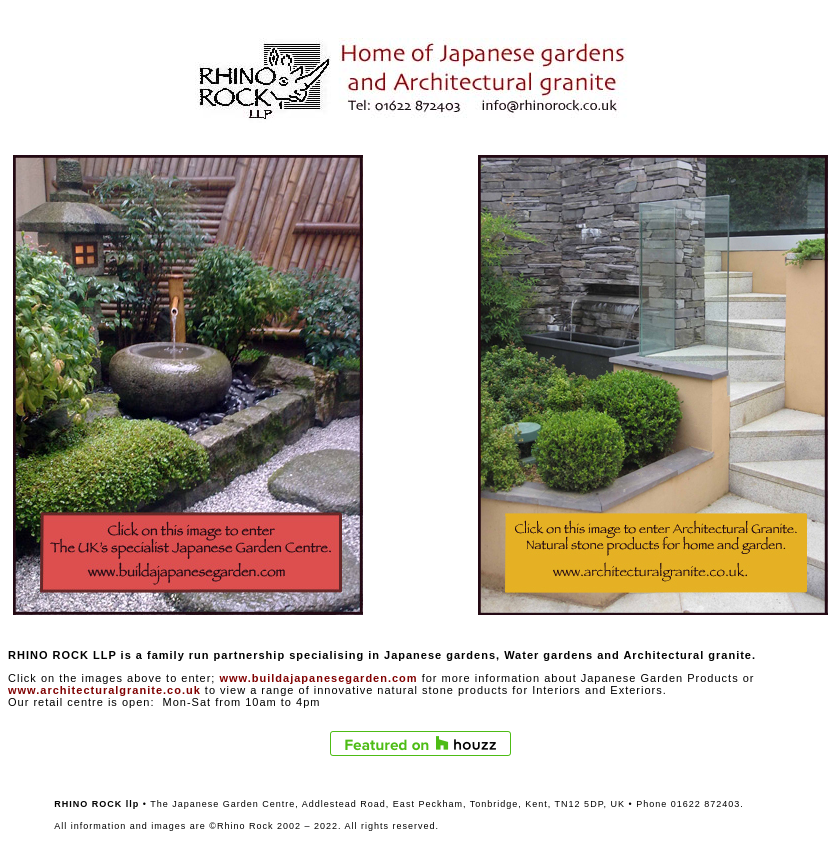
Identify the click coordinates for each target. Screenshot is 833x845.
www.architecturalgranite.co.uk (104, 690)
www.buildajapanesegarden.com (318, 678)
